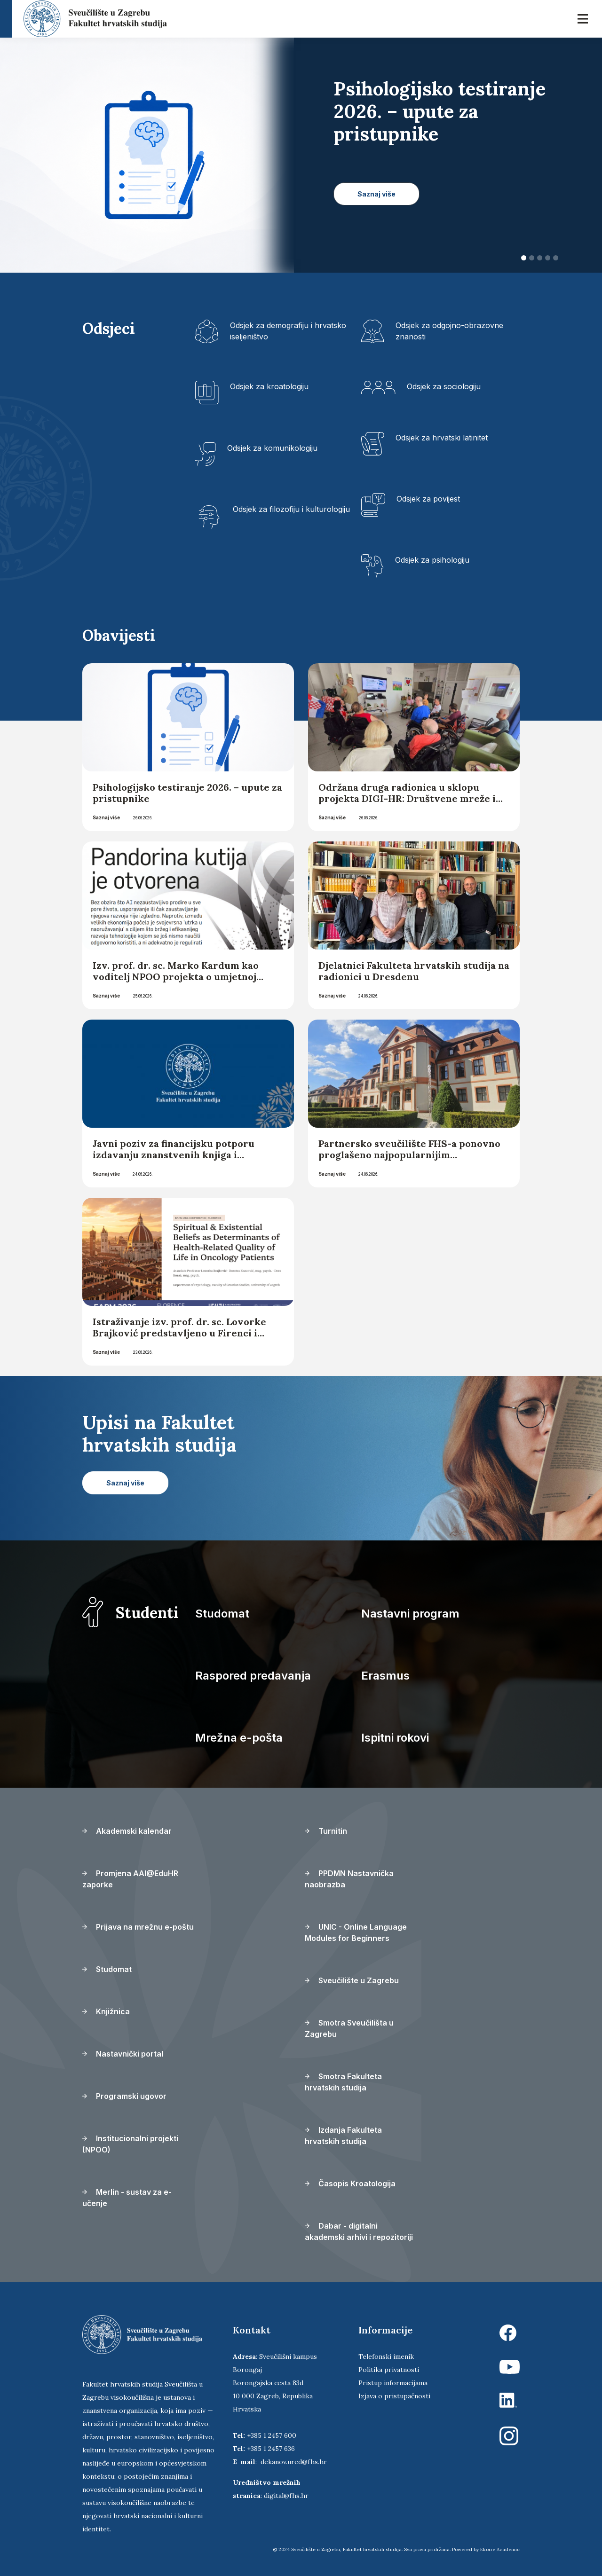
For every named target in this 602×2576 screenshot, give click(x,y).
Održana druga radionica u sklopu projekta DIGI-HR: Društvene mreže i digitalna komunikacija (407, 798)
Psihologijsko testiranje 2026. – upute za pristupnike (187, 792)
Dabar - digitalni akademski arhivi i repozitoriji (359, 2231)
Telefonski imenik (386, 2356)
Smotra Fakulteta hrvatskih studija (343, 2082)
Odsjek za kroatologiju (269, 386)
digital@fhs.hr (286, 2495)
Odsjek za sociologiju (444, 386)
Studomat (222, 1613)
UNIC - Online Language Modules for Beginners (356, 1932)
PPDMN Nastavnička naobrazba (349, 1879)
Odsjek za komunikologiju (272, 448)
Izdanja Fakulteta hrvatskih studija (343, 2135)
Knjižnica (106, 2011)
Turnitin (326, 1831)
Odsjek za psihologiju (432, 560)
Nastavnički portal (122, 2053)
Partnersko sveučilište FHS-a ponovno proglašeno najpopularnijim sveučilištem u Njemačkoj (409, 1155)
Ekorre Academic (500, 2549)
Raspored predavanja (253, 1675)
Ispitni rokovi (395, 1737)
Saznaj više (106, 817)
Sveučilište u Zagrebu (352, 1980)
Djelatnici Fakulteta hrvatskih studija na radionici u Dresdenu (413, 970)
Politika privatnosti (388, 2369)
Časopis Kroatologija (350, 2183)
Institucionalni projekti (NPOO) (130, 2144)
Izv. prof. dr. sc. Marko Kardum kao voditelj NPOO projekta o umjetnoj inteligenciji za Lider (176, 976)
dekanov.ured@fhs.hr (294, 2462)
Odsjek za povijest (428, 498)
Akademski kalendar (127, 1831)
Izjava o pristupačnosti (394, 2396)
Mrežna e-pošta (239, 1737)
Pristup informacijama (393, 2383)
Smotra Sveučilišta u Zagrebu (349, 2028)
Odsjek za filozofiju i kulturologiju (291, 509)
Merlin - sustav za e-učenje (127, 2197)
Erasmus (385, 1675)
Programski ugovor (124, 2096)
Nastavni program (410, 1613)
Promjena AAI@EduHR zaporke (130, 1879)
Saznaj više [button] (376, 194)
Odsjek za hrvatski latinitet (442, 437)
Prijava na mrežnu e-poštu (138, 1927)
